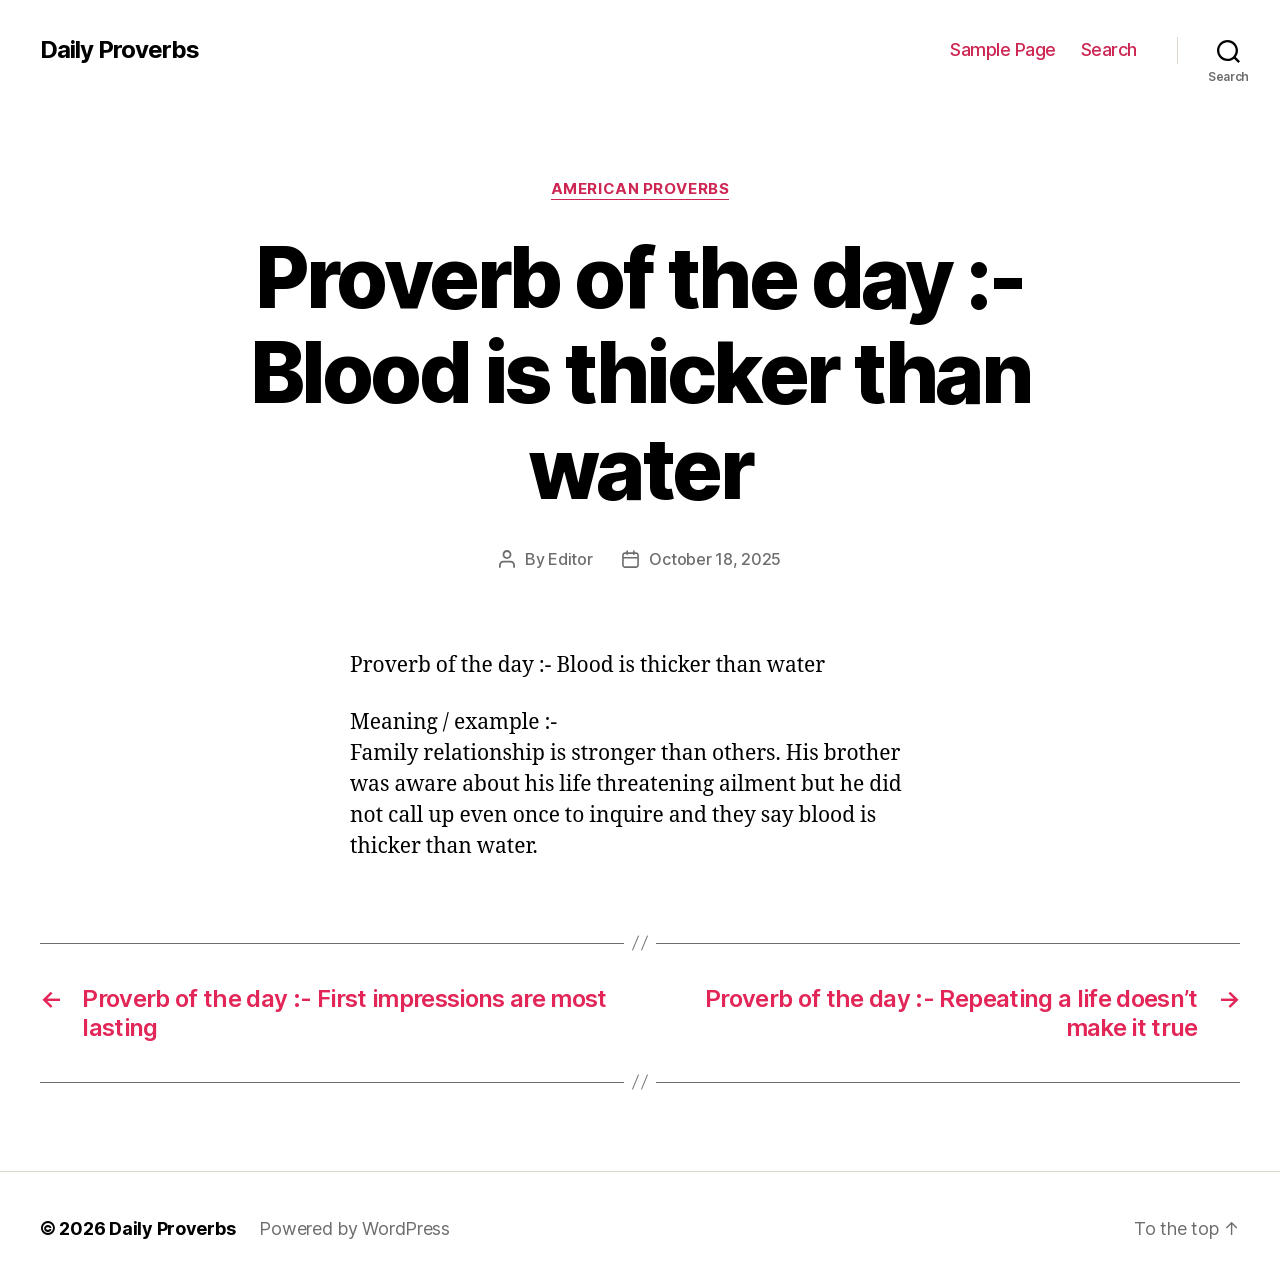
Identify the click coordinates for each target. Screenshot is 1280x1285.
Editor (570, 559)
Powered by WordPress (354, 1228)
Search (1109, 49)
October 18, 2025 (715, 559)
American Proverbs (640, 189)
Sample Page (1003, 49)
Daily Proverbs (119, 50)
